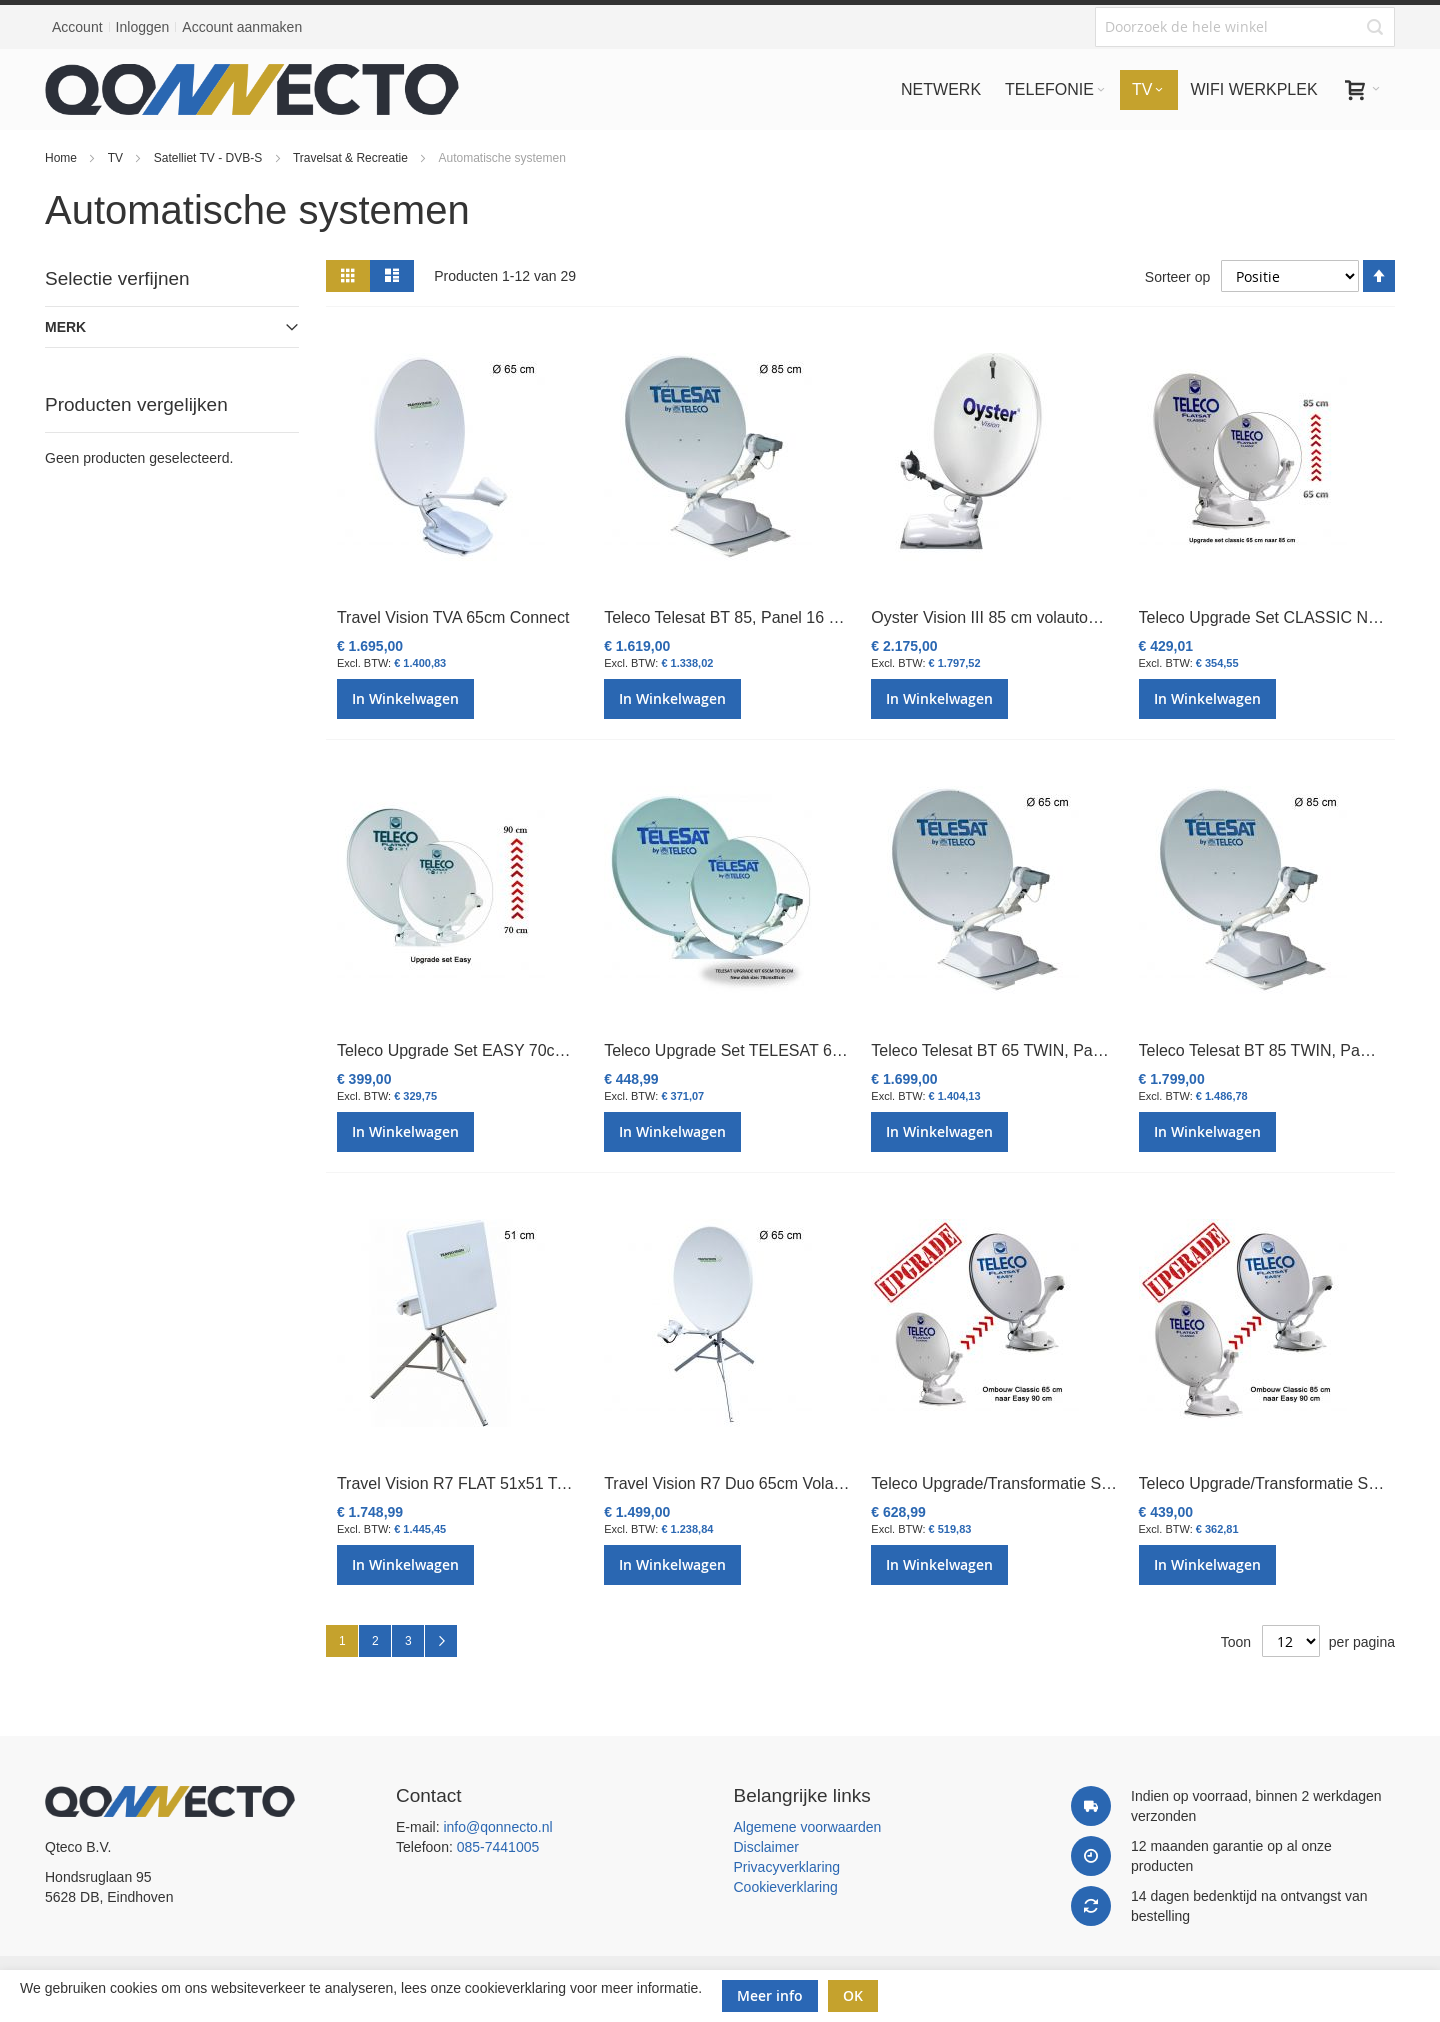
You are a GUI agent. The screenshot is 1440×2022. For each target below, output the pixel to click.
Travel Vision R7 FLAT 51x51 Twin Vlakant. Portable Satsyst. (552, 1483)
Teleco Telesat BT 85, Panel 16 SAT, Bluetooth (768, 617)
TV (117, 158)
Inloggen (143, 27)
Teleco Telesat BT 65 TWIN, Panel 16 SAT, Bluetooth (1058, 1050)
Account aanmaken (242, 27)
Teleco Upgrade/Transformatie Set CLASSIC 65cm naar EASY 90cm (1114, 1483)
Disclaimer (766, 1847)
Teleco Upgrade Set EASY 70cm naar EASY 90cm (516, 1050)
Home (62, 158)
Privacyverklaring (787, 1867)
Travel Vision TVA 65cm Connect (453, 617)
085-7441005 (498, 1847)
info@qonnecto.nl (497, 1827)
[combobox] (1245, 27)
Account (77, 27)
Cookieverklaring (786, 1887)
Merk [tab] (65, 327)
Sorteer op (1177, 277)
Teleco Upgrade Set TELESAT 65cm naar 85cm (773, 1050)
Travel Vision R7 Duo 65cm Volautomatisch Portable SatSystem (830, 1483)
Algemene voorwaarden (808, 1827)
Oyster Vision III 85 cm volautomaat (997, 617)
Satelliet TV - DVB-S (210, 158)
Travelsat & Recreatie (352, 158)
